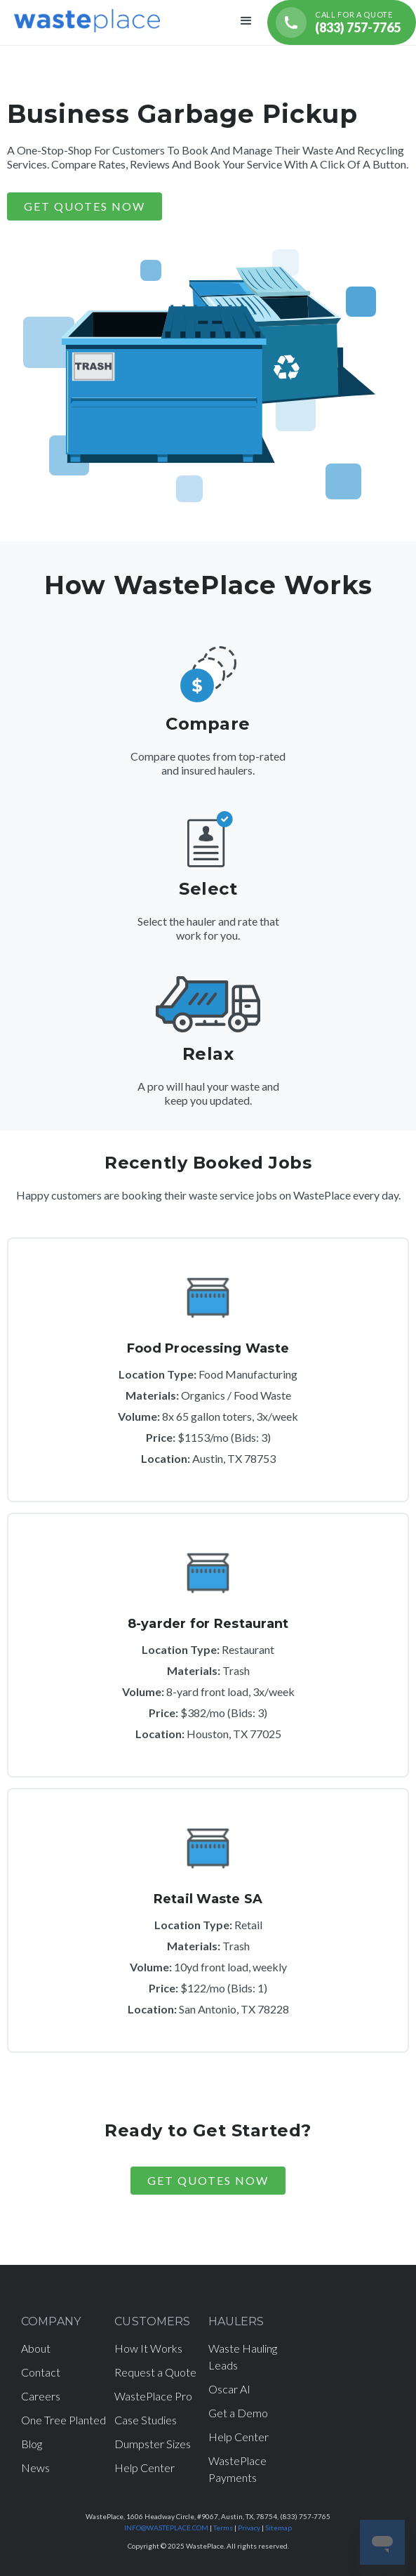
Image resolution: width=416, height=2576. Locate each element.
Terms (223, 2527)
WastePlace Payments (237, 2469)
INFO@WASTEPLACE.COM (166, 2527)
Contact (40, 2372)
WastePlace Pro (153, 2396)
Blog (31, 2443)
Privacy (249, 2527)
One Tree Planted (63, 2419)
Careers (40, 2396)
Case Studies (145, 2419)
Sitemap (278, 2527)
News (35, 2467)
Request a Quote (155, 2372)
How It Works (148, 2348)
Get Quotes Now (208, 2180)
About (36, 2348)
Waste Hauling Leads (242, 2356)
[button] (246, 22)
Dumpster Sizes (152, 2443)
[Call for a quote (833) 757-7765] (341, 22)
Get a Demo (238, 2412)
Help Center (144, 2467)
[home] (83, 19)
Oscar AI (229, 2389)
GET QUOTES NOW (84, 206)
